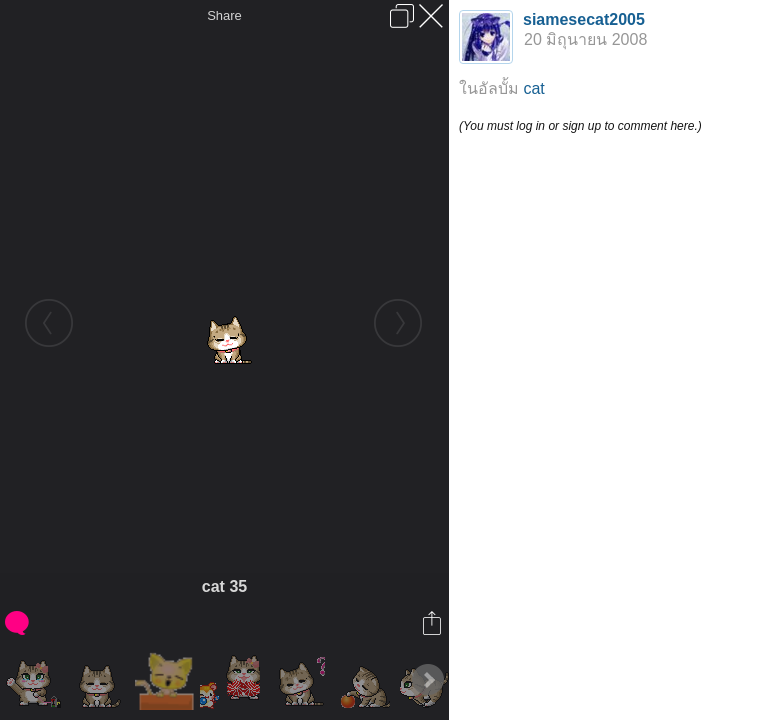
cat (533, 88)
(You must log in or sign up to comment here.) (580, 126)
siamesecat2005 (584, 19)
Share (224, 15)
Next (428, 680)
